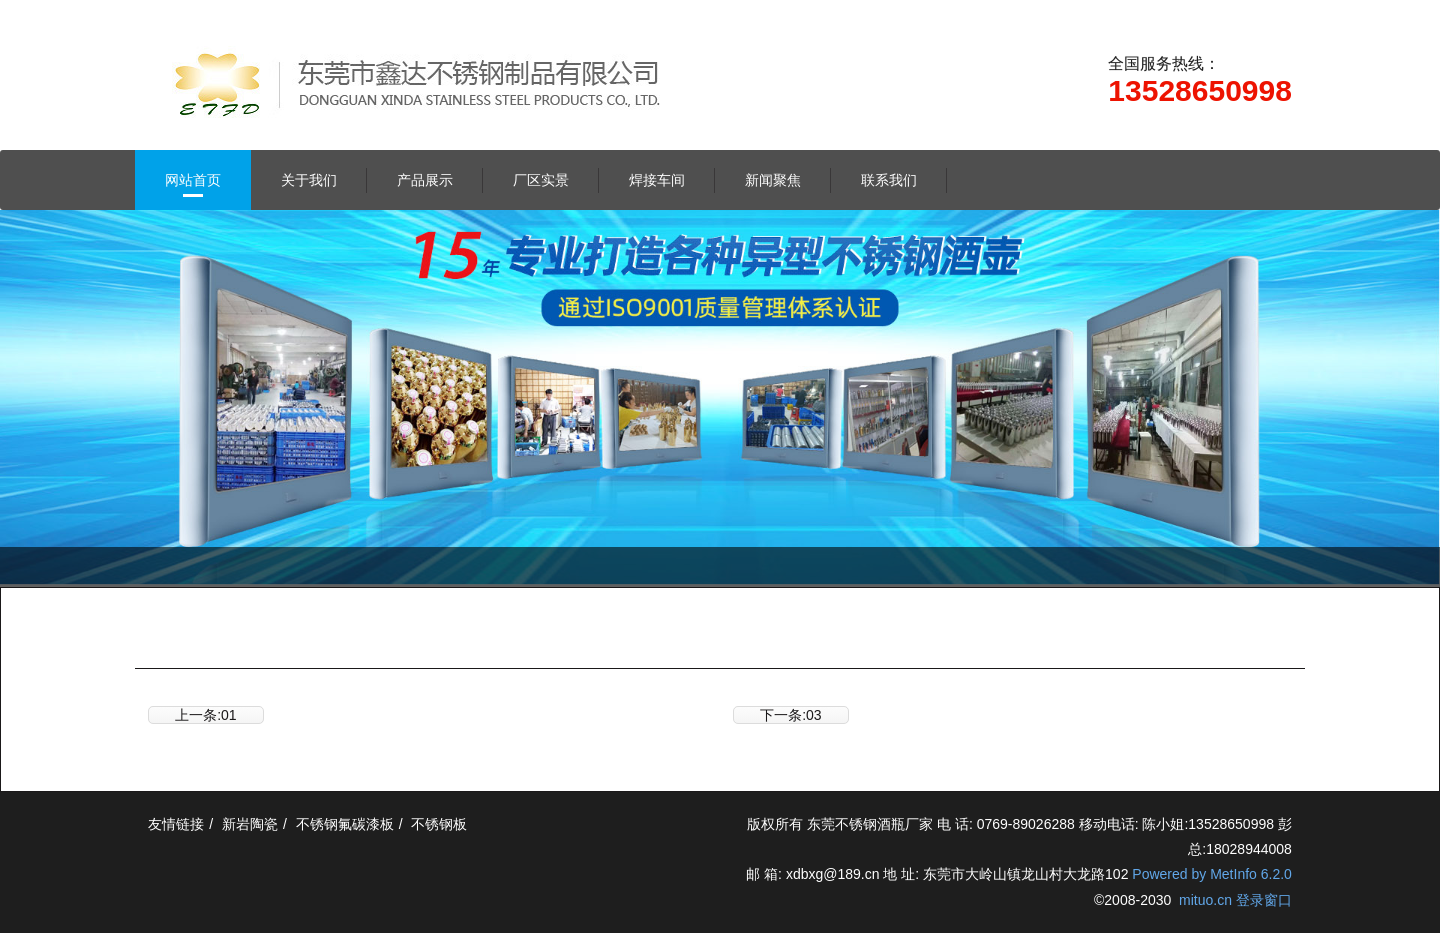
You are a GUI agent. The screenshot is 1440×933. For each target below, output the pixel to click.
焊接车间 (657, 180)
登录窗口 (1264, 900)
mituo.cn (1205, 900)
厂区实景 (541, 180)
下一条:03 (790, 715)
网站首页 (193, 180)
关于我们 (309, 180)
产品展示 (425, 180)
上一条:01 (205, 715)
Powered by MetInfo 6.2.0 (1212, 874)
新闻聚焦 (773, 180)
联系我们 (889, 180)
